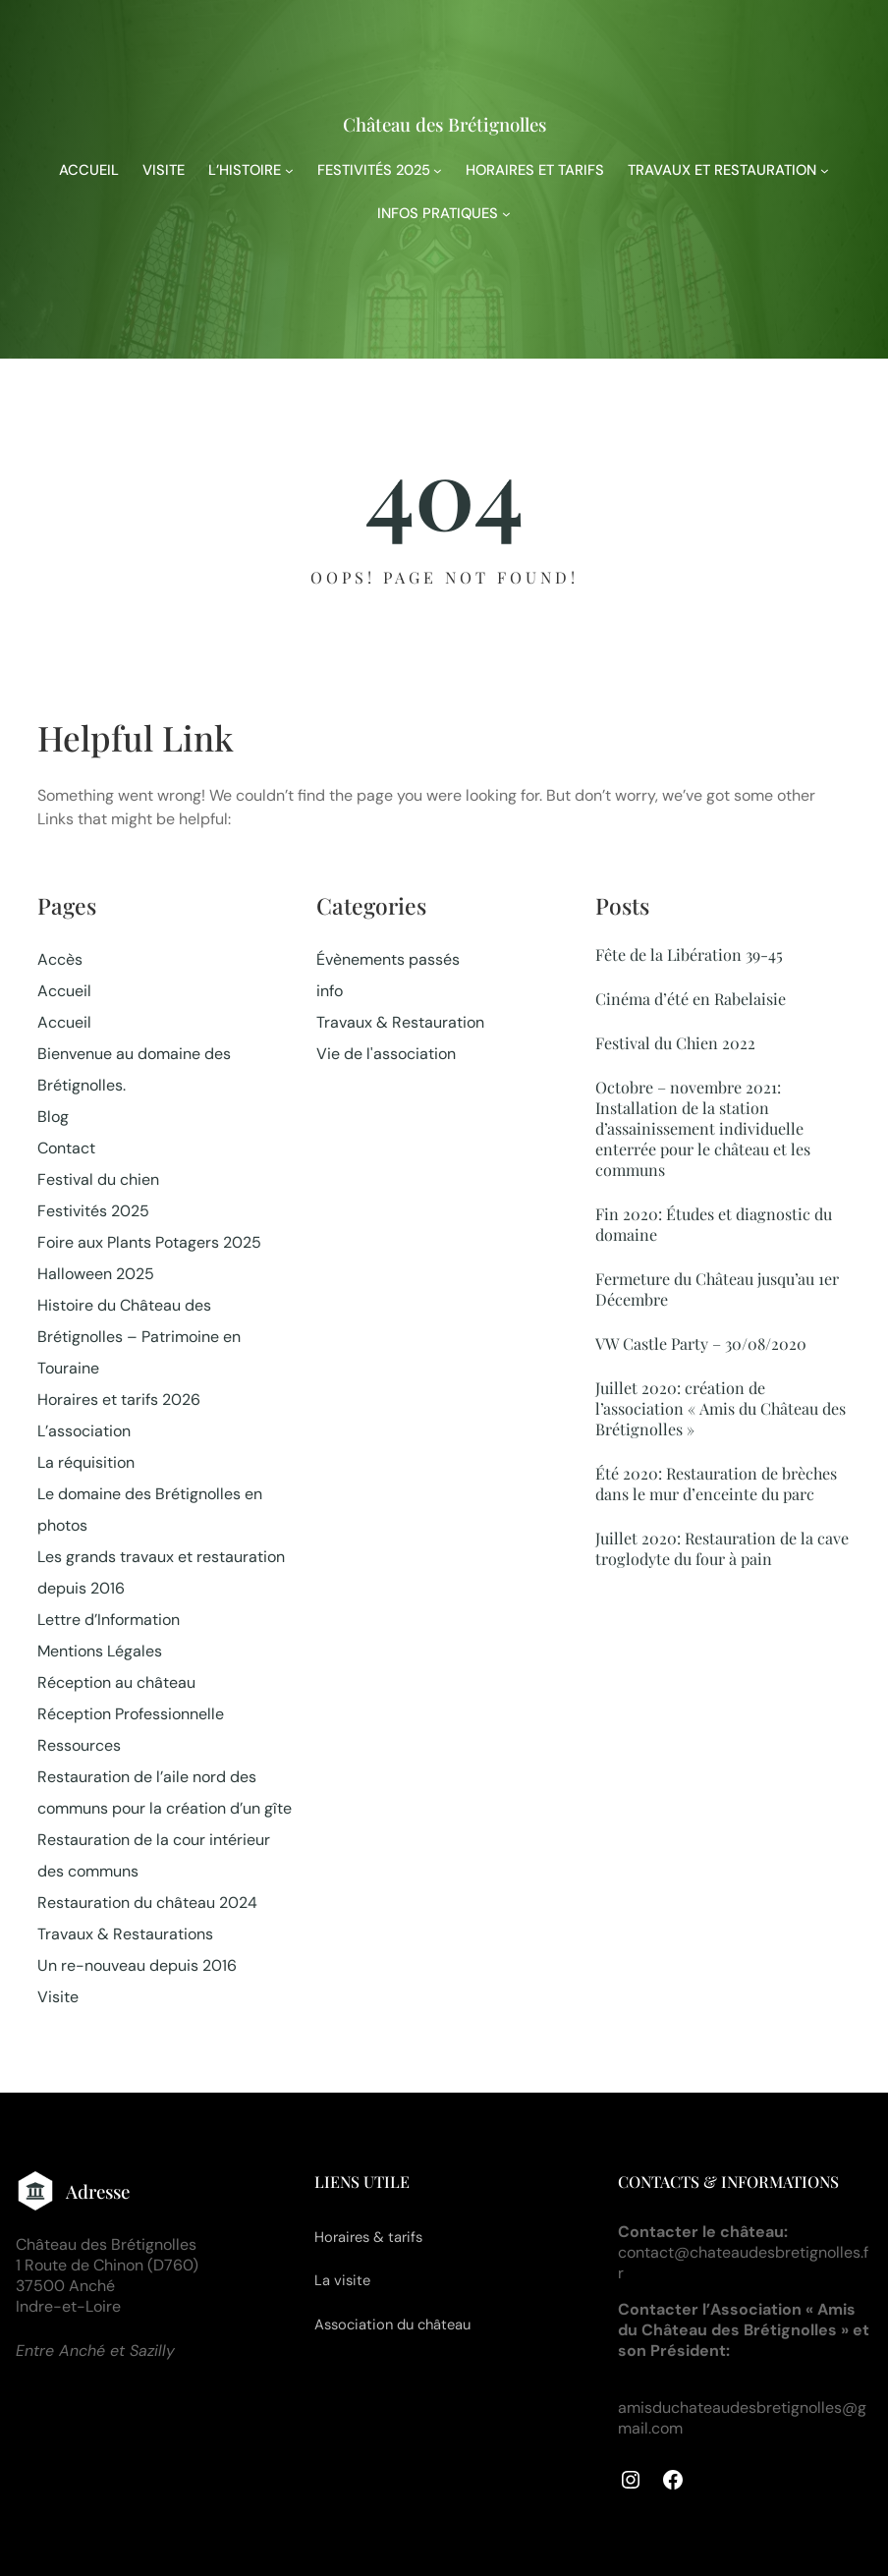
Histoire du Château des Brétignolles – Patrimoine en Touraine (139, 1336)
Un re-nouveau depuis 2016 (137, 1965)
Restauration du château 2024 (147, 1902)
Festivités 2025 (93, 1211)
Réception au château (116, 1682)
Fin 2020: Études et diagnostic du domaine (713, 1224)
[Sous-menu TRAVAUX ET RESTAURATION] (824, 170)
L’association (84, 1431)
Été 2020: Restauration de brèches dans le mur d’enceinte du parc (716, 1483)
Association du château (392, 2324)
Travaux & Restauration (400, 1022)
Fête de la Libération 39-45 (689, 954)
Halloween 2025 (95, 1273)
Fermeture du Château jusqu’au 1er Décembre (717, 1289)
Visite (58, 1997)
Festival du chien (98, 1179)
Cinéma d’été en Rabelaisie (690, 998)
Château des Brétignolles (444, 124)
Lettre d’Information (108, 1619)
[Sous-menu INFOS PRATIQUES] (506, 213)
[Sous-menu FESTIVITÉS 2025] (437, 170)
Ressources (79, 1745)
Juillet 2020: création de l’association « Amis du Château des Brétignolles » (720, 1408)
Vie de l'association (386, 1053)
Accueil (64, 990)
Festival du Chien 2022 (675, 1043)
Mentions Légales (99, 1651)
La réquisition (86, 1462)
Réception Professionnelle (130, 1714)
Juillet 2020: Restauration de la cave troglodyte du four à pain (722, 1548)
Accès (60, 959)
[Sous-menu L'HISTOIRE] (289, 170)
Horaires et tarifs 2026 (118, 1399)
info (329, 990)
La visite (342, 2280)
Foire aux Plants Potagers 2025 (149, 1242)
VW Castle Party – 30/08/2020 (700, 1343)
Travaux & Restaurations (125, 1934)
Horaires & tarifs (368, 2237)
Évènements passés (388, 959)
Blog (53, 1116)
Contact (66, 1148)
